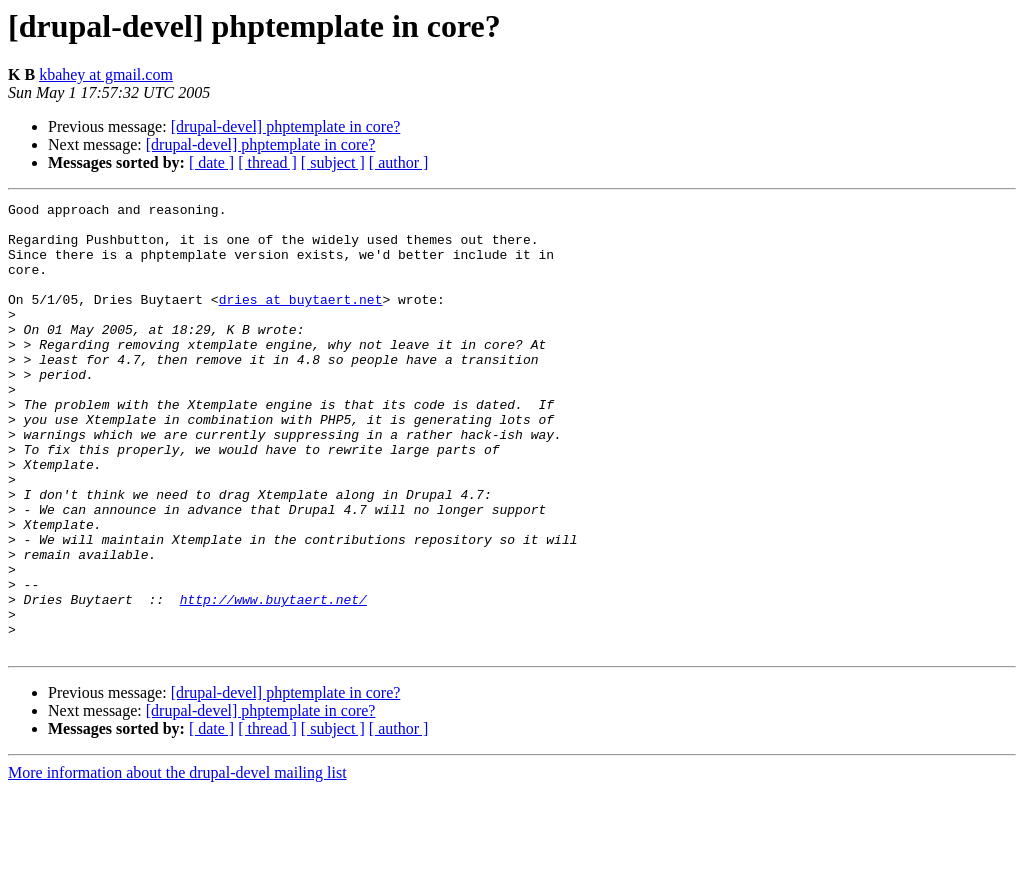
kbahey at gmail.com (106, 74)
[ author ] (399, 162)
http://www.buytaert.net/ (273, 680)
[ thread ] (267, 162)
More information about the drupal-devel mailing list (177, 862)
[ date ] (211, 162)
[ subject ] (333, 162)
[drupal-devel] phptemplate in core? (286, 126)
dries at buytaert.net (301, 320)
